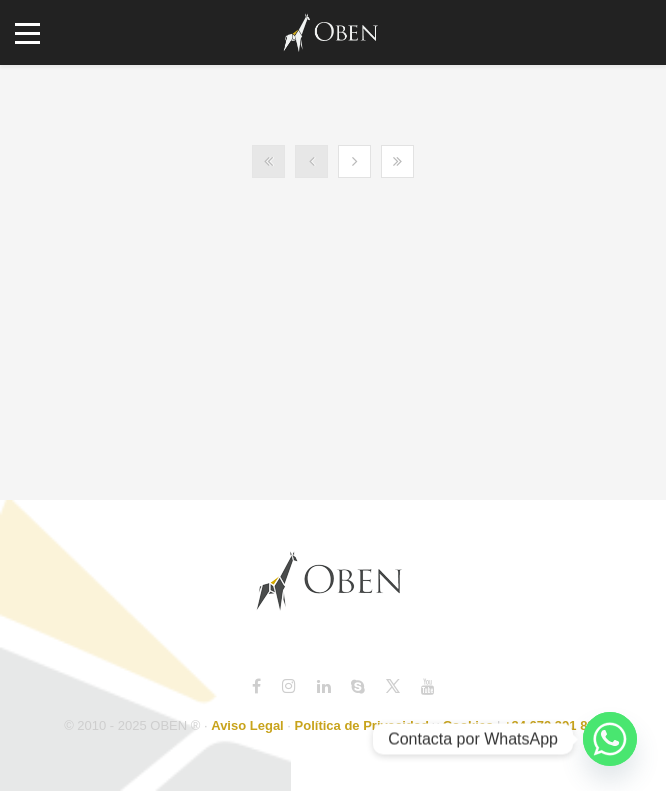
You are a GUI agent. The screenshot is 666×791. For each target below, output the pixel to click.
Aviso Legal (247, 725)
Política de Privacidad (362, 725)
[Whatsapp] (610, 739)
